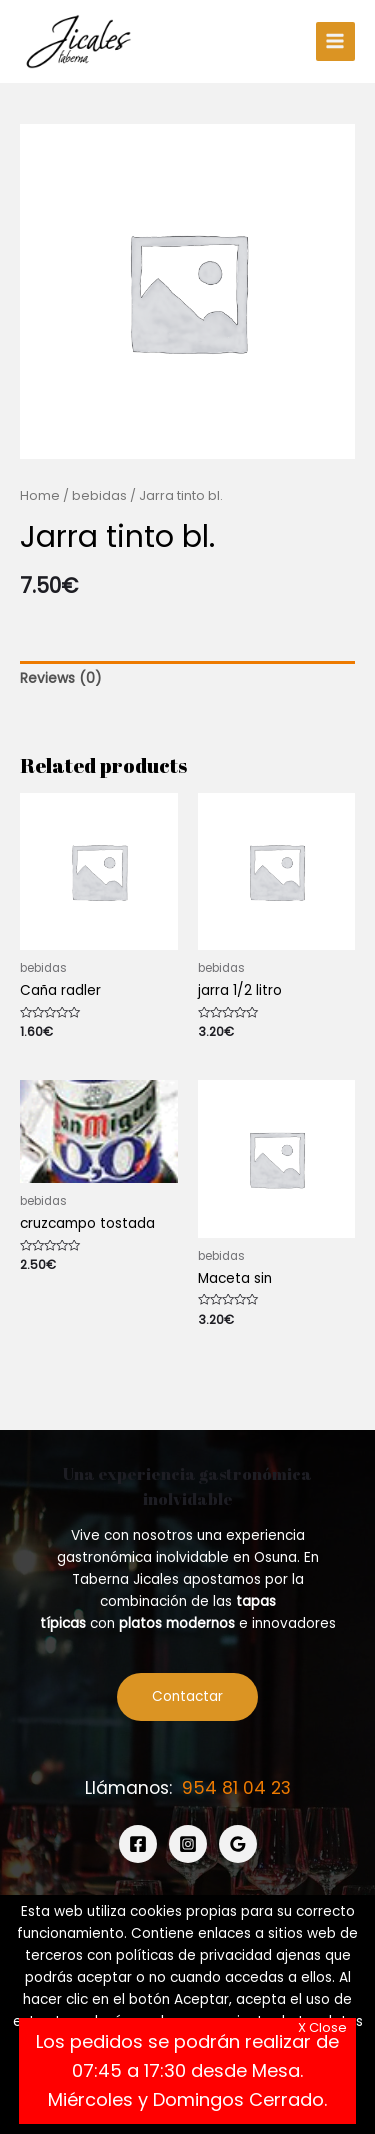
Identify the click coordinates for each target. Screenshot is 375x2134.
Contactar (187, 1696)
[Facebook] (138, 1844)
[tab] (187, 679)
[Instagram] (188, 1844)
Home (40, 495)
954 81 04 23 (236, 1788)
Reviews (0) (61, 678)
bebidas (99, 495)
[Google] (238, 1844)
